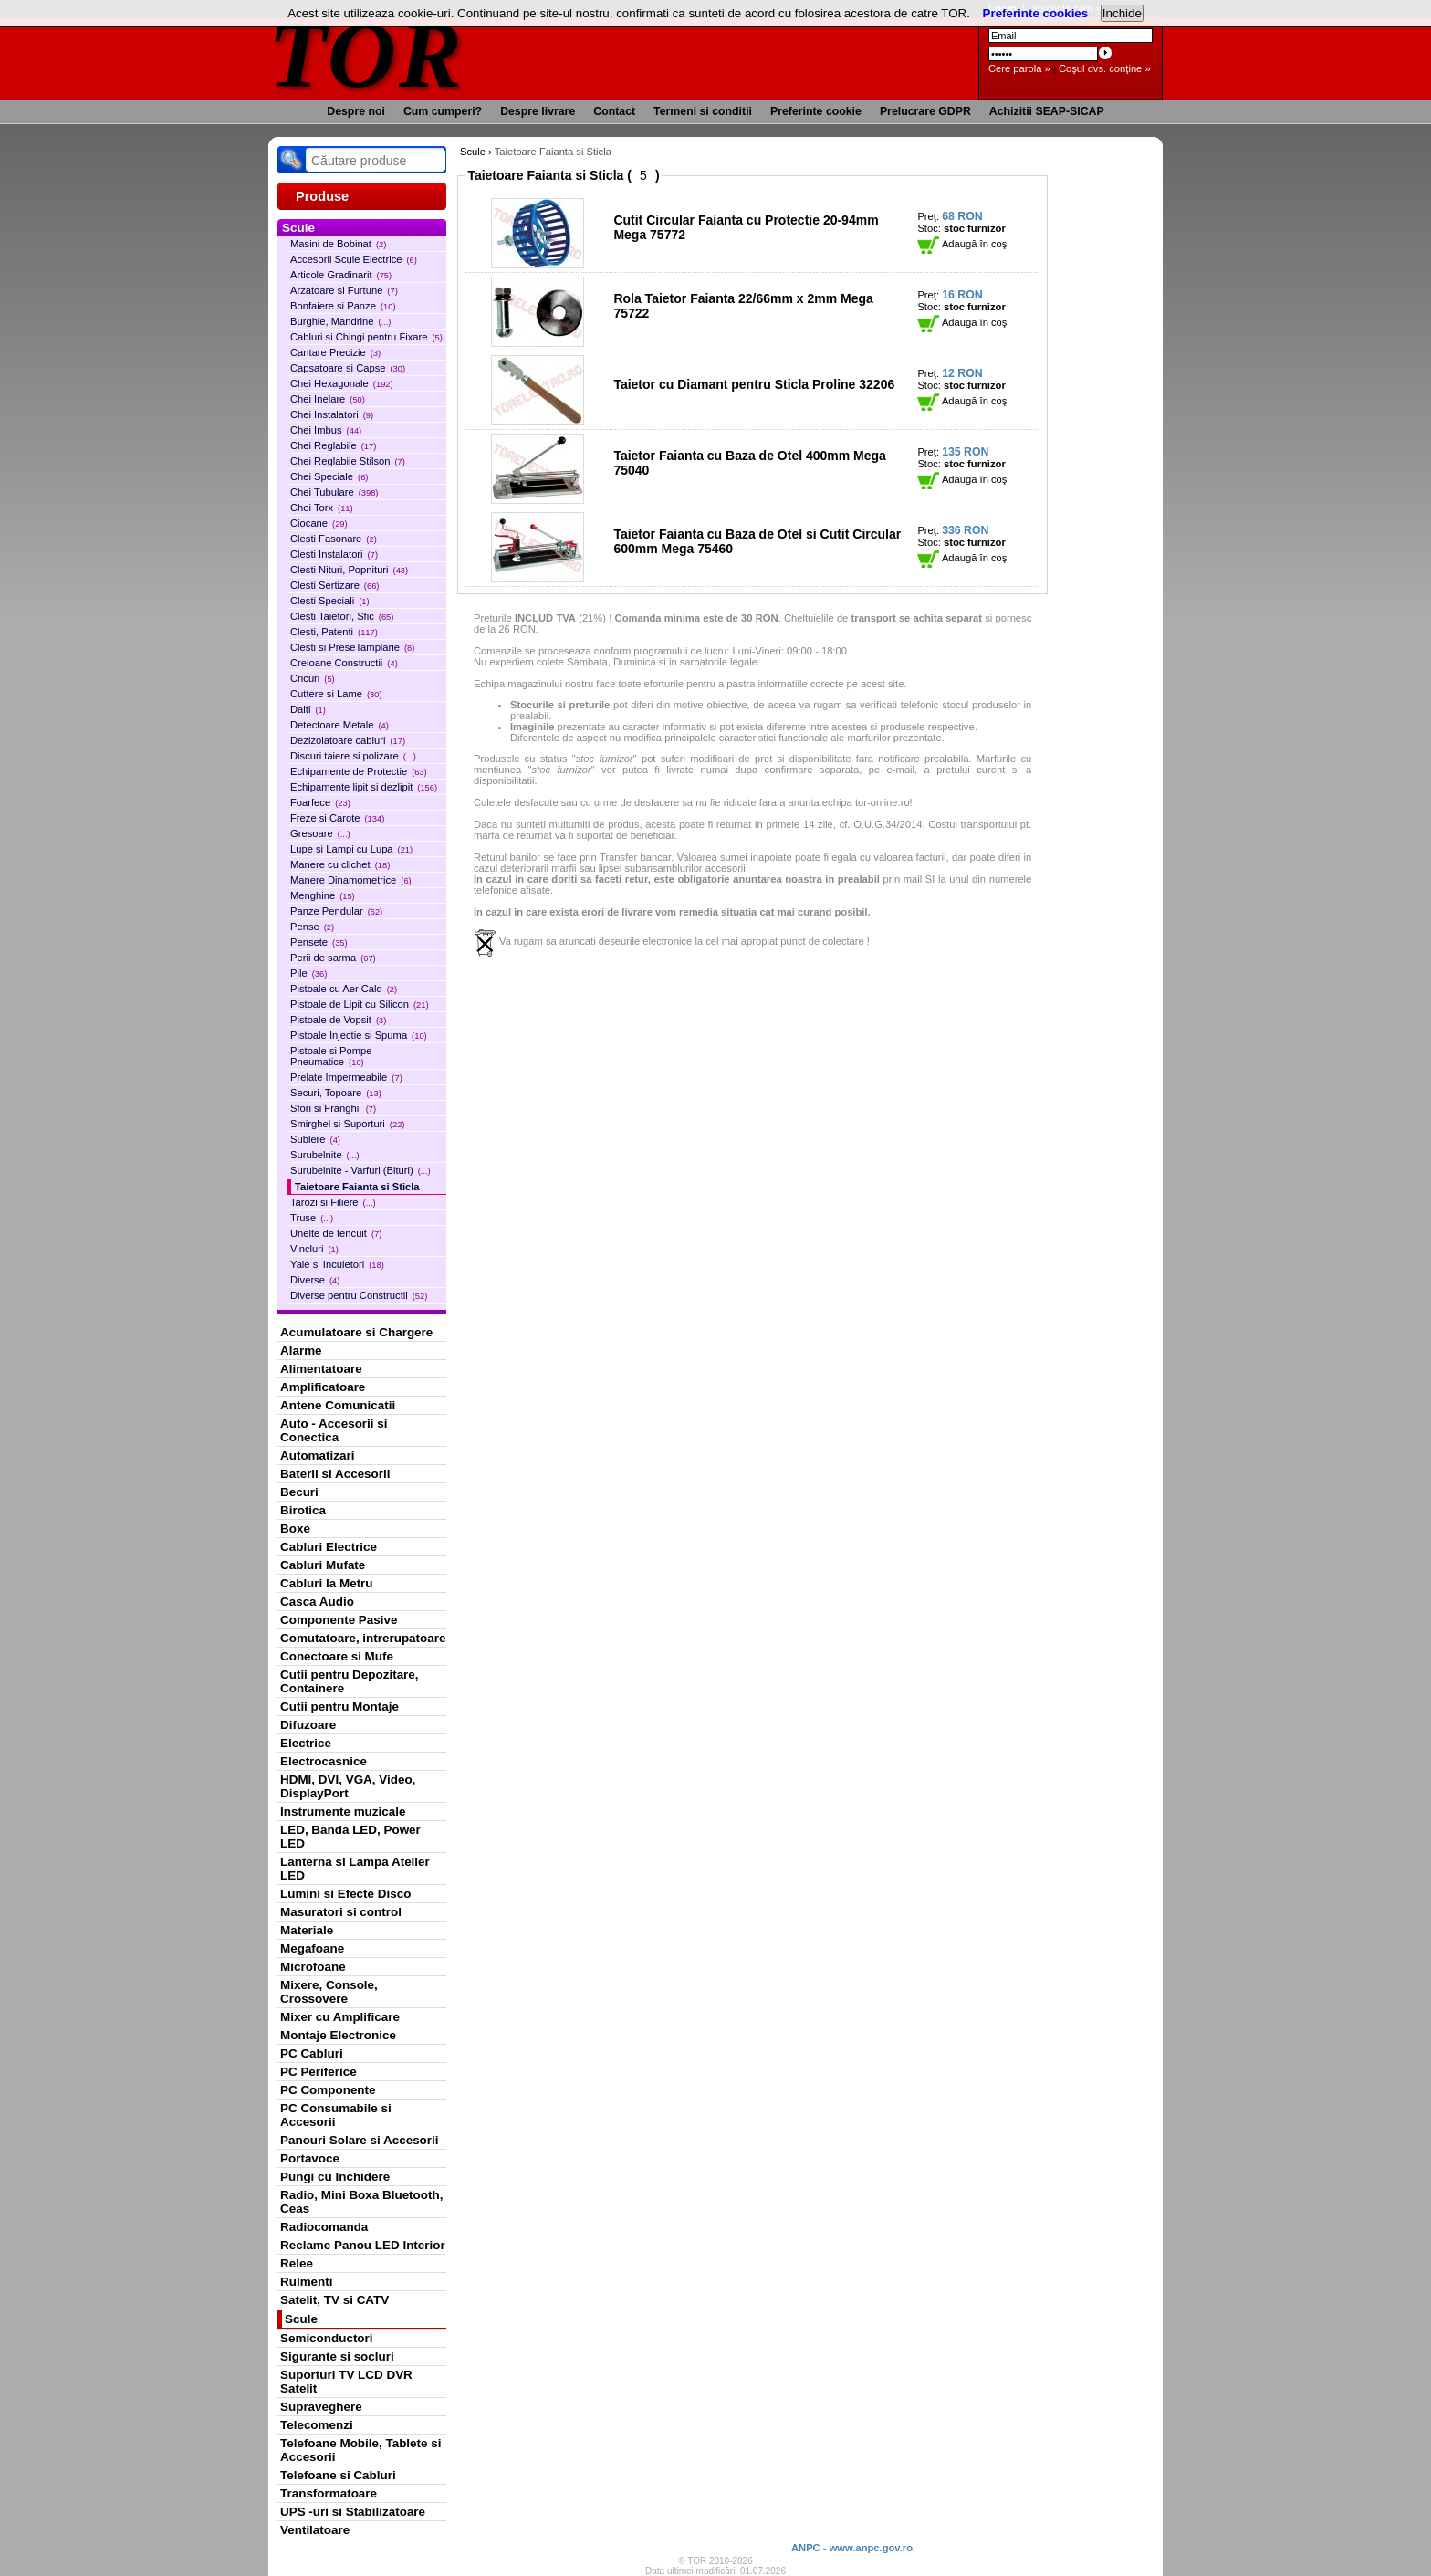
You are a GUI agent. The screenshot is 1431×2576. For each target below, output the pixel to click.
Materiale (306, 1930)
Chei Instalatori (331, 414)
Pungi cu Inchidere (335, 2176)
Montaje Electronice (338, 2035)
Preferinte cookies (1036, 13)
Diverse (314, 1279)
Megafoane (312, 1948)
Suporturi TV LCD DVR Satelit (346, 2381)
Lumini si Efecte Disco (345, 1894)
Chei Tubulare (334, 492)
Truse (311, 1217)
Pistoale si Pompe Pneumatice (331, 1056)
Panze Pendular (336, 911)
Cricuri (312, 678)
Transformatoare (328, 2493)
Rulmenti (306, 2281)
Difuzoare (308, 1725)
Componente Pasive (338, 1620)
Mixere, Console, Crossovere (329, 1991)
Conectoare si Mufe (336, 1656)
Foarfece (320, 802)
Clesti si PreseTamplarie (352, 647)
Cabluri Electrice (328, 1547)
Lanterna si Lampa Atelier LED (355, 1868)
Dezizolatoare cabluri (347, 740)
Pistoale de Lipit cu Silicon (359, 1004)
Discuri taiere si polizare (353, 755)
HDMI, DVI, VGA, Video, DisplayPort (347, 1786)
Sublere (315, 1139)
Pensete (319, 942)
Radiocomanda (324, 2227)
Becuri (299, 1492)
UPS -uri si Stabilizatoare (352, 2511)
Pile (308, 973)
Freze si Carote (337, 817)
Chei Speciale (329, 476)
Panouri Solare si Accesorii (359, 2140)
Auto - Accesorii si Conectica (333, 1430)
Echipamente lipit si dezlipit (363, 786)
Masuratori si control (341, 1912)
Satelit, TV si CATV (334, 2300)
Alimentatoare (321, 1369)
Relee (296, 2263)
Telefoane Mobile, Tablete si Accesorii (360, 2450)
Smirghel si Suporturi (347, 1123)
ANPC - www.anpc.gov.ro (852, 2547)
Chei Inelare (327, 398)
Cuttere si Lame (336, 693)
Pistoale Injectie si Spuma (358, 1035)
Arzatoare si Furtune (344, 290)
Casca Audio (317, 1601)
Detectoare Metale (339, 724)
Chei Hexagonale (341, 383)
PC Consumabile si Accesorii (336, 2115)
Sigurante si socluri (337, 2356)
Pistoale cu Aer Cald (343, 988)
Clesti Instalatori (334, 554)
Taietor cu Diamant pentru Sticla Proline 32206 (753, 384)
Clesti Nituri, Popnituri (349, 569)
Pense (312, 926)
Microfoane (313, 1967)
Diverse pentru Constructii (358, 1295)
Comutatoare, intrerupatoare (362, 1638)
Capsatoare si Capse (347, 367)
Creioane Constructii (344, 662)
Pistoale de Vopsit (338, 1019)
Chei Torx (321, 507)
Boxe (295, 1528)
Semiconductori (326, 2338)
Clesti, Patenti (334, 631)
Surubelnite (325, 1154)
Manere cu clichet (340, 864)
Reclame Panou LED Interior (362, 2245)
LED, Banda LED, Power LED (350, 1836)
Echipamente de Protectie (358, 771)
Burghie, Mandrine (340, 321)
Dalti (308, 709)
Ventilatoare (315, 2530)
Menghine (322, 895)
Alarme (301, 1350)
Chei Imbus (325, 429)
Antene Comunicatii (337, 1405)
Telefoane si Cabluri (338, 2475)
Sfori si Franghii (333, 1108)
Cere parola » (1019, 68)
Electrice (305, 1743)
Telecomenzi (316, 2425)
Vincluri (314, 1248)
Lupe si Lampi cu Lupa (351, 848)
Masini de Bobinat (338, 243)
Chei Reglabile (333, 445)
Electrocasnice (323, 1761)
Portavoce (309, 2158)
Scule (301, 2319)
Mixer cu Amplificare (340, 2017)
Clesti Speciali (330, 600)
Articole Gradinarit (341, 274)
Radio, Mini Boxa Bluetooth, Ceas (361, 2201)
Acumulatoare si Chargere (356, 1332)
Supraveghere (321, 2407)
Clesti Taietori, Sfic (341, 616)
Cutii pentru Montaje (339, 1706)
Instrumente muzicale (342, 1811)
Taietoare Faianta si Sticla (357, 1186)
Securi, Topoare (335, 1092)
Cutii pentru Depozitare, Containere (349, 1681)
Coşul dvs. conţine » (1105, 68)
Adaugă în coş (962, 243)
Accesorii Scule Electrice (353, 259)
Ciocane (319, 523)
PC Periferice (318, 2072)
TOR (366, 54)
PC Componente (328, 2090)
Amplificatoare (322, 1387)
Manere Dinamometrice (351, 879)
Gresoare (320, 833)
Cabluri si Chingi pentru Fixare (366, 336)
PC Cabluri (311, 2053)
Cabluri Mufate (322, 1565)
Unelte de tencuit (335, 1233)
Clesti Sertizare (334, 585)
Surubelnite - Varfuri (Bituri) (360, 1170)
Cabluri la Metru (326, 1583)
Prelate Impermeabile (346, 1077)
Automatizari (317, 1455)
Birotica (303, 1510)
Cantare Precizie (335, 352)
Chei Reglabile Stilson (347, 461)
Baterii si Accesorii (335, 1474)
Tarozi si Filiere (333, 1202)
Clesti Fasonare (333, 538)
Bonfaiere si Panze (343, 305)
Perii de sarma (333, 957)
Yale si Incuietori (337, 1264)
